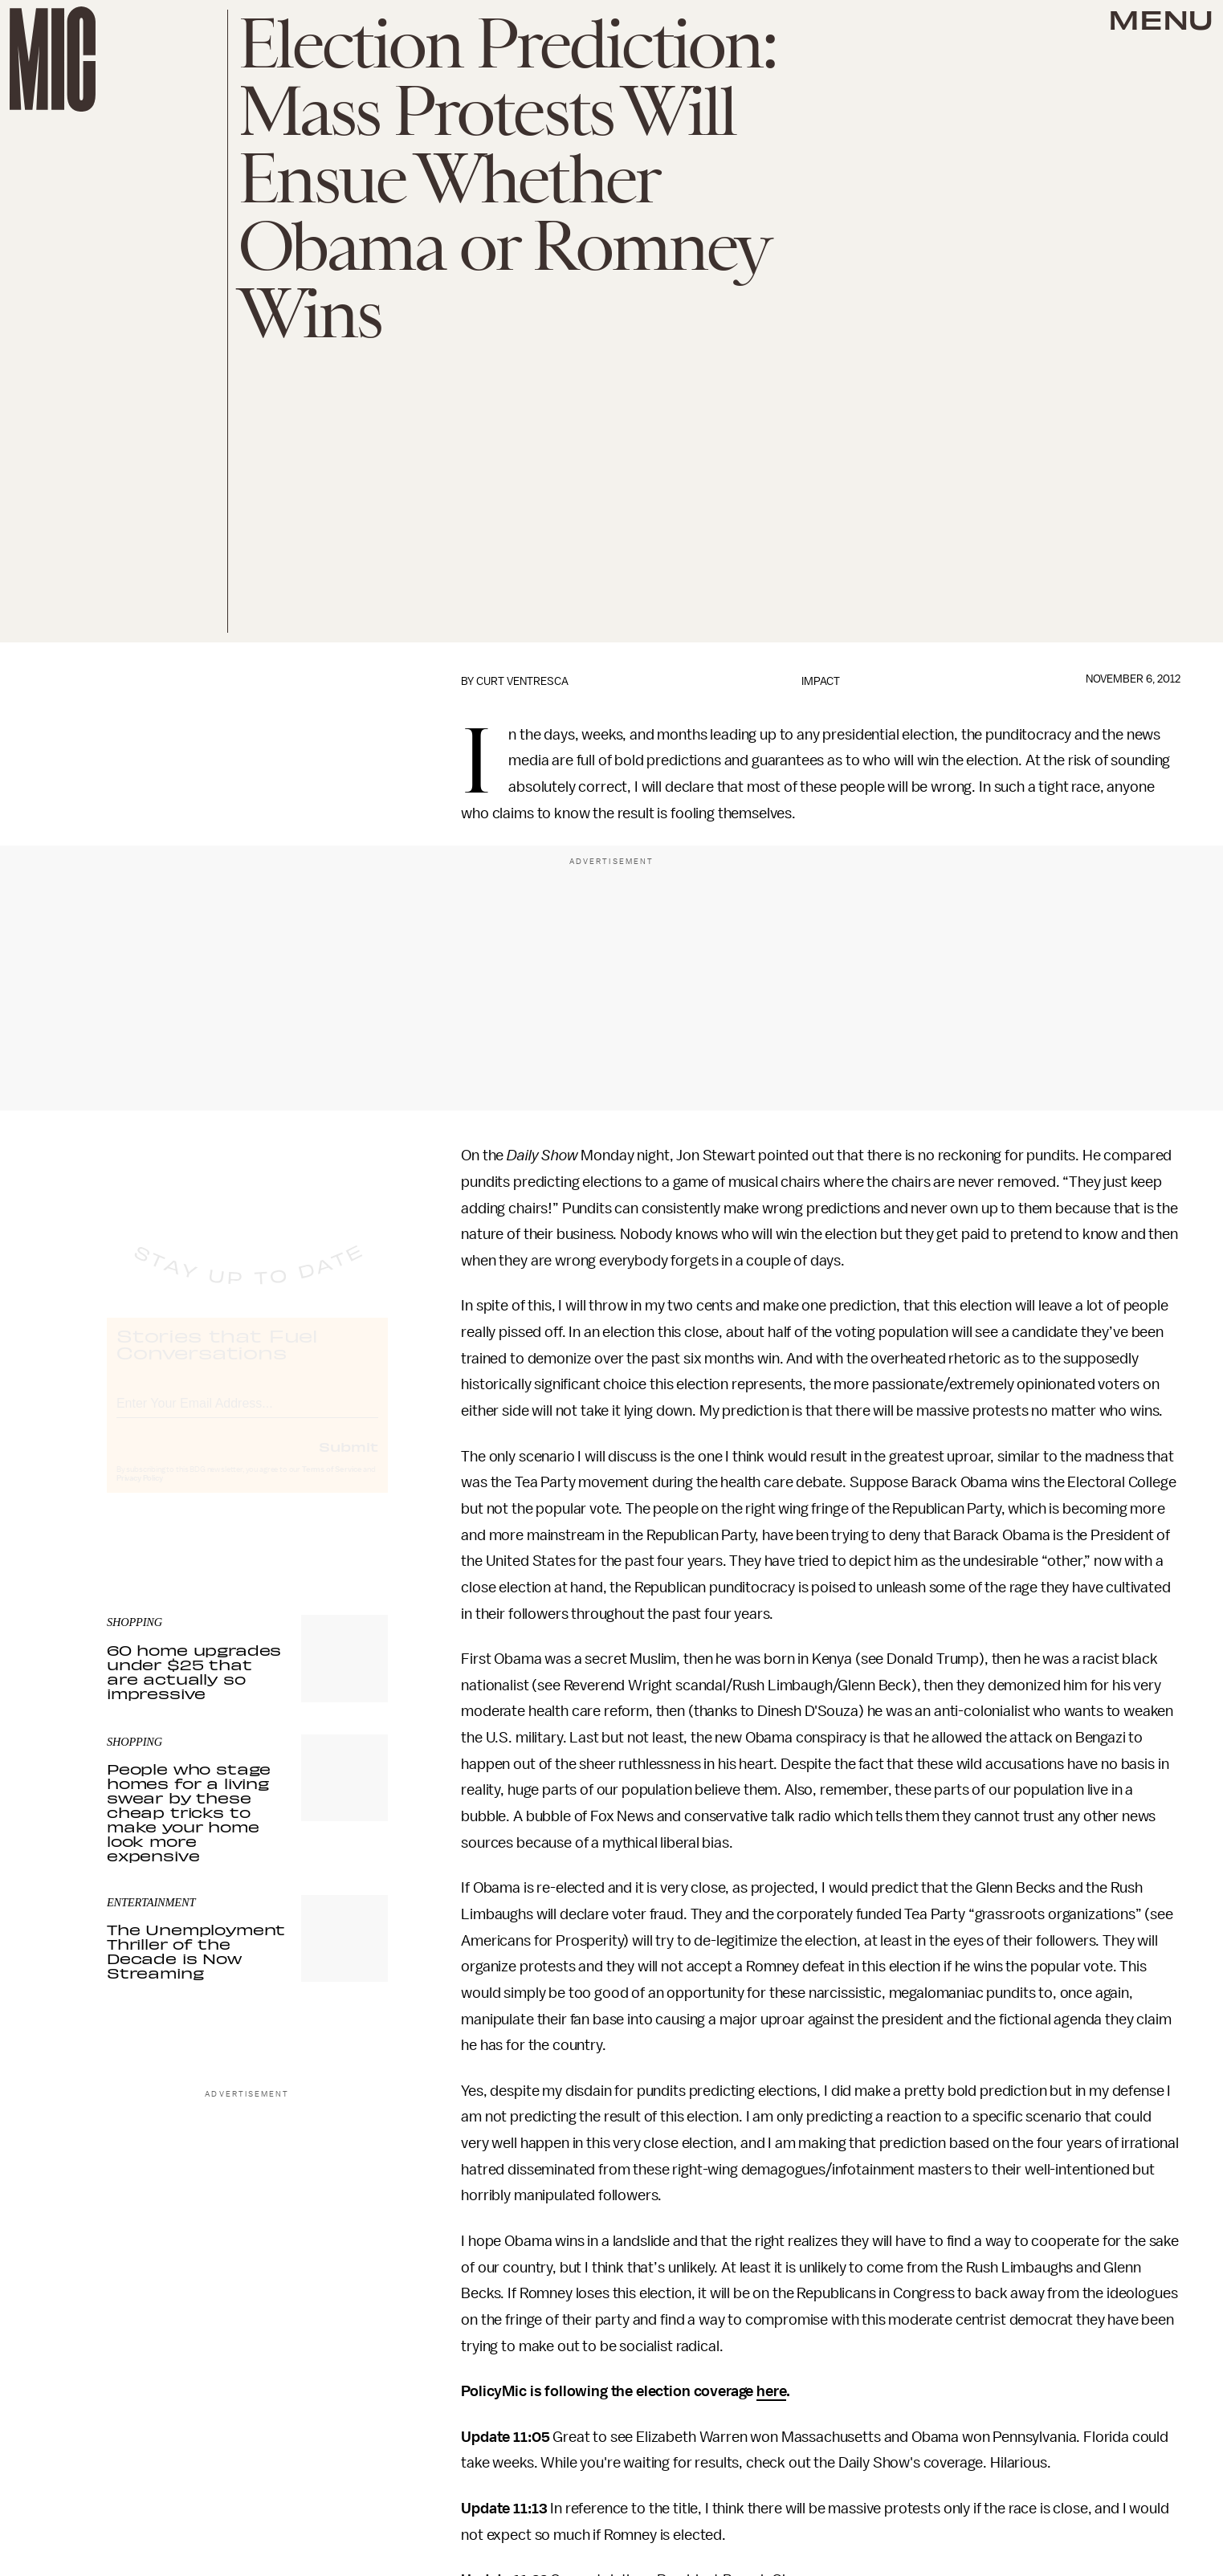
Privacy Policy (139, 1493)
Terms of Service (331, 1484)
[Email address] (247, 1415)
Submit (348, 1461)
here (771, 2391)
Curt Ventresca (522, 681)
